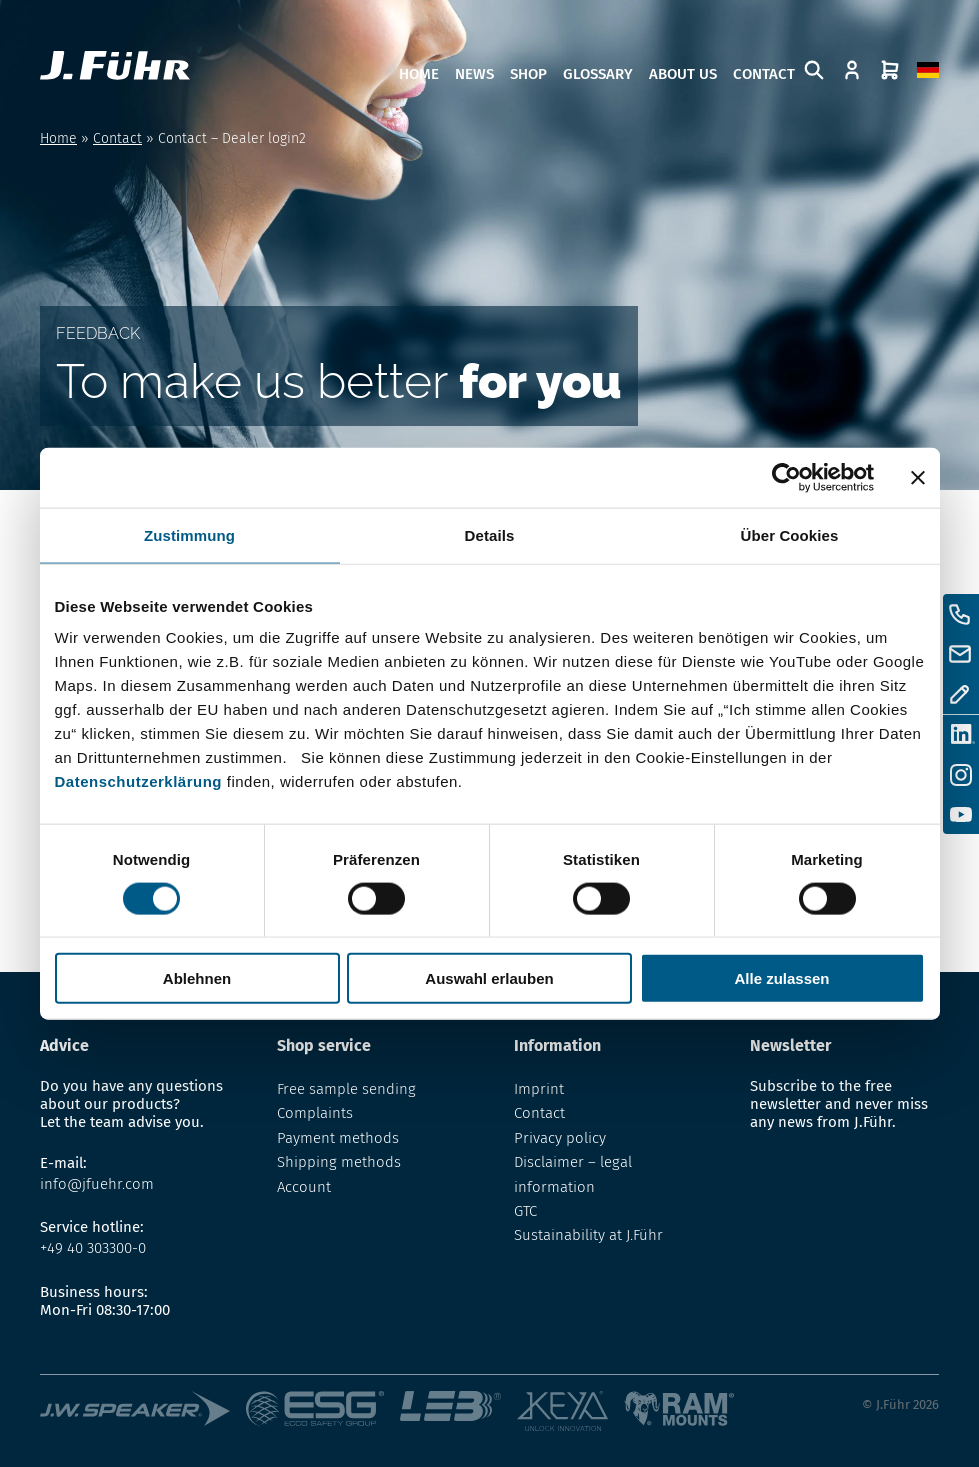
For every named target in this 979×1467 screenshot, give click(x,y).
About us (683, 74)
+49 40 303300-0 (93, 1248)
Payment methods (338, 1138)
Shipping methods (339, 1162)
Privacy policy (560, 1138)
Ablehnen (197, 978)
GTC (525, 1211)
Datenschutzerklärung (139, 781)
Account (304, 1187)
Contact (764, 74)
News (474, 74)
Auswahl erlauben (489, 978)
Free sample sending (346, 1089)
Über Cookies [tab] (790, 534)
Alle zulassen (781, 978)
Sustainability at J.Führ (588, 1235)
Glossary (598, 74)
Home (419, 74)
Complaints (315, 1113)
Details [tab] (490, 534)
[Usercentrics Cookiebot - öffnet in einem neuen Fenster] (786, 477)
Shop (528, 74)
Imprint (539, 1089)
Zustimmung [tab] (189, 534)
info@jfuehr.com (97, 1184)
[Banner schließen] (918, 477)
